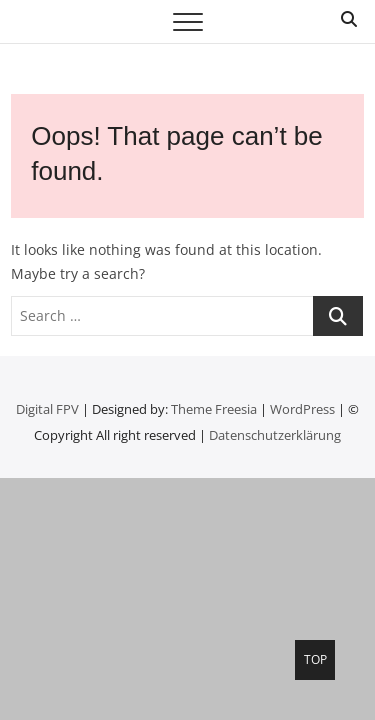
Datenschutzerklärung (275, 435)
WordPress (302, 409)
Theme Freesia (214, 409)
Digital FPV (47, 409)
